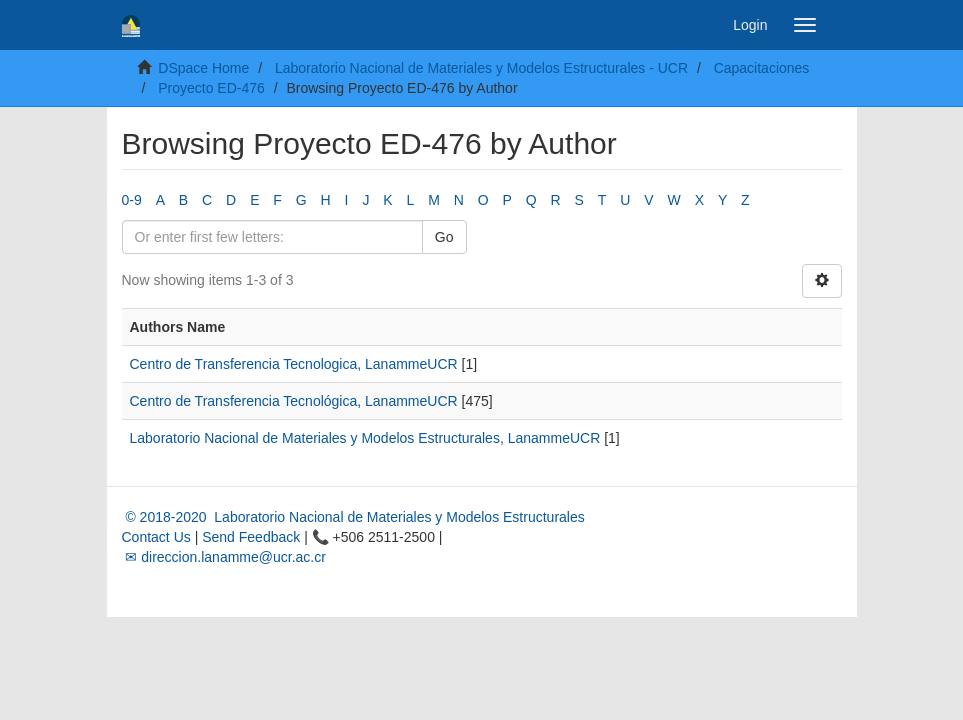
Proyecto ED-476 (211, 88)
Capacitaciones (762, 68)
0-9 (132, 200)
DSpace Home (203, 68)
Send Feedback (251, 537)
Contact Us (156, 537)
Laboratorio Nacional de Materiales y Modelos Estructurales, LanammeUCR (365, 438)
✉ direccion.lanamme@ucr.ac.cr (224, 557)
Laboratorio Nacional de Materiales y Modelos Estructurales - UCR (481, 68)
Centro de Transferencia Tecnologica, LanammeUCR (294, 364)
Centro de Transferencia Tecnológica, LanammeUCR (294, 401)
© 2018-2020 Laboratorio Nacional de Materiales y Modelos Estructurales (353, 517)
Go (444, 237)
